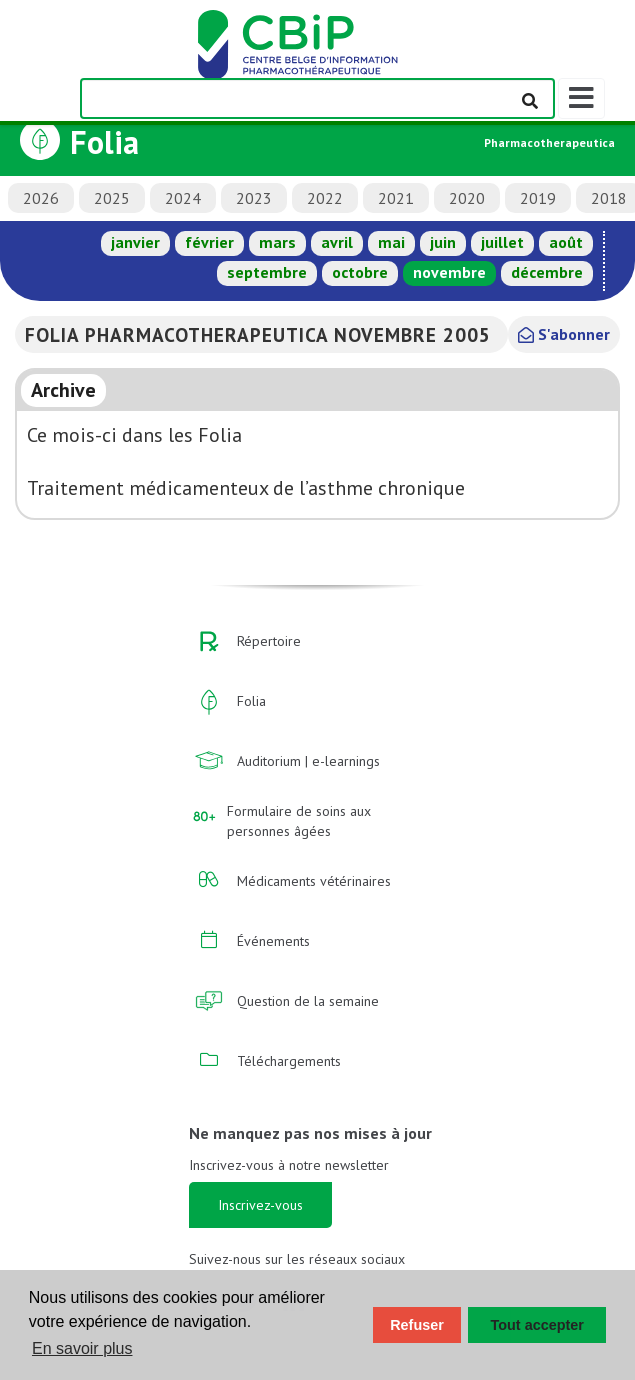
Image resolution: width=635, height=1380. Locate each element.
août (566, 242)
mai (391, 242)
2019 (538, 198)
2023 (254, 198)
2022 (325, 198)
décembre (547, 272)
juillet (502, 242)
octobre (360, 272)
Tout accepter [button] (537, 1325)
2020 (467, 198)
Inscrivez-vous (260, 1205)
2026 (41, 198)
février (209, 242)
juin (443, 242)
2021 (396, 198)
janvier (135, 242)
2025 (112, 198)
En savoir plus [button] (82, 1348)
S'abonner (564, 334)
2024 (183, 198)
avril (337, 242)
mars (277, 242)
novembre (449, 272)
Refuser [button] (417, 1325)
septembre (267, 272)
